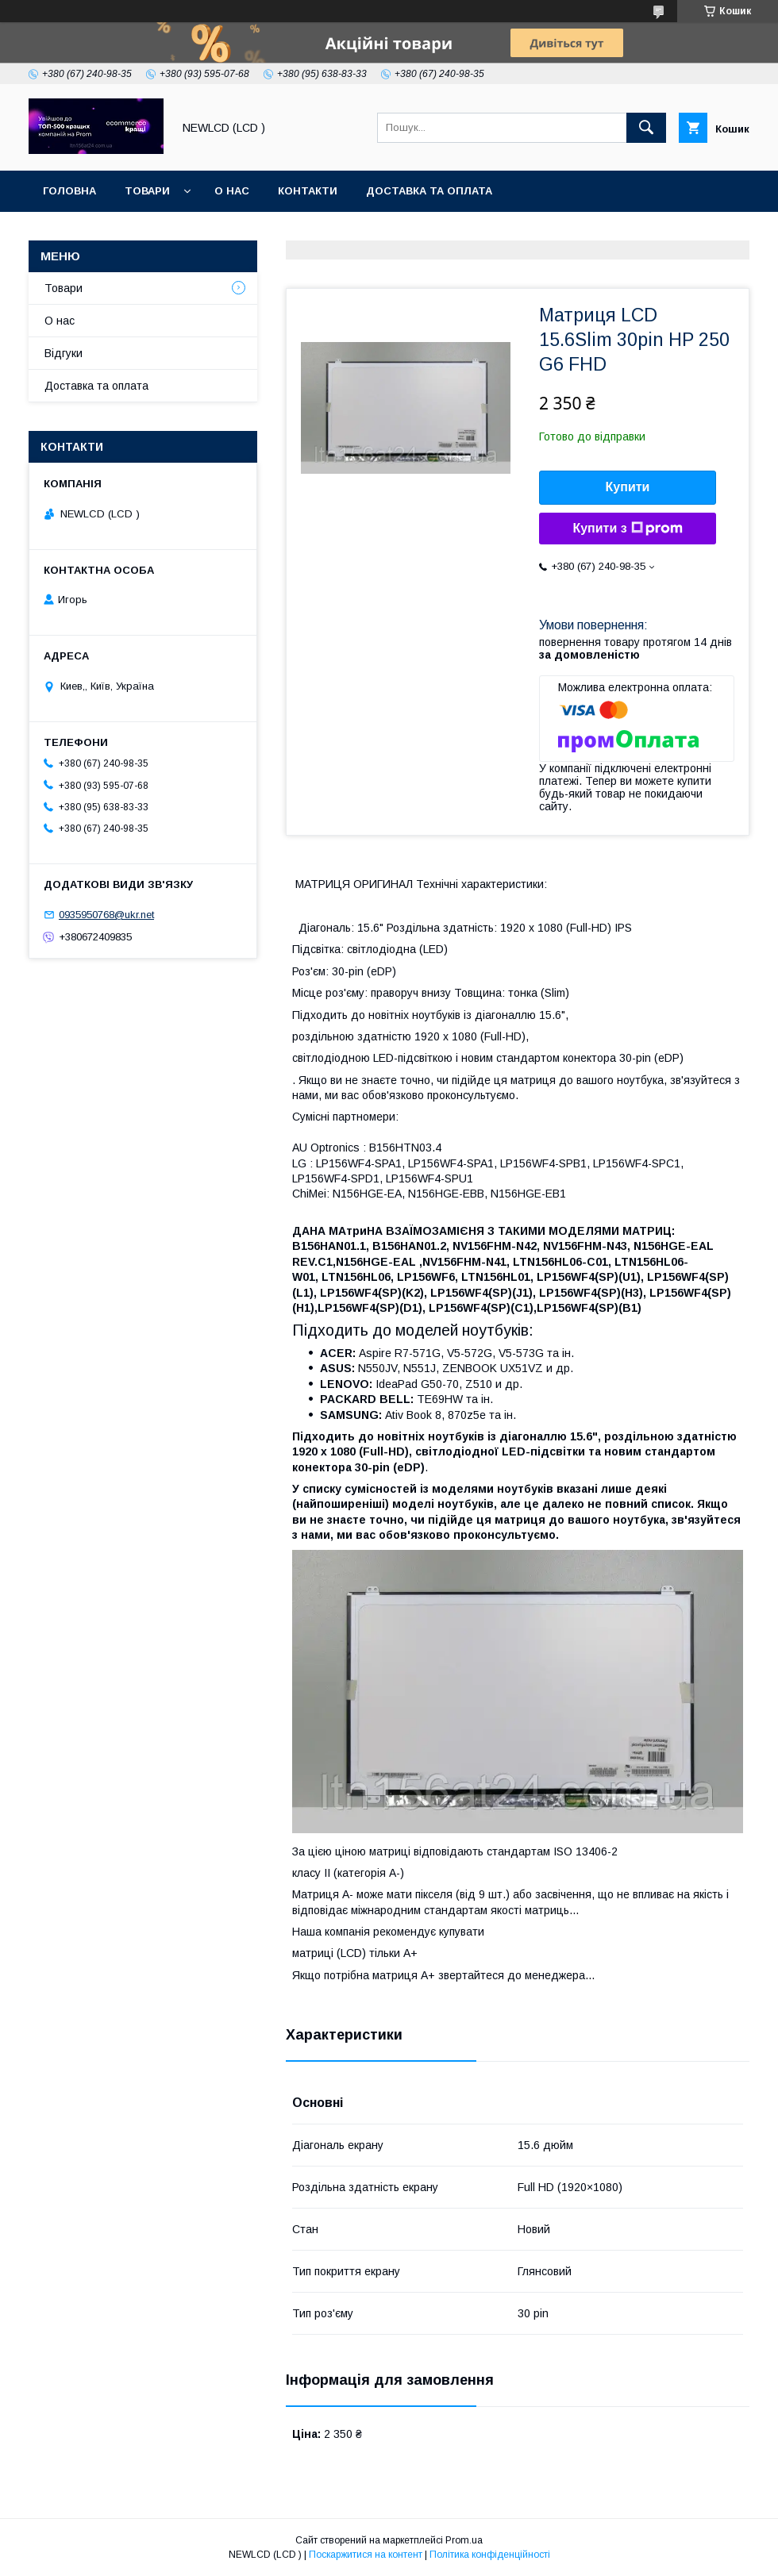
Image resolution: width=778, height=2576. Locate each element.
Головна (69, 191)
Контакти (307, 191)
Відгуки (63, 353)
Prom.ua (464, 2540)
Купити (628, 487)
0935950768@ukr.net (106, 915)
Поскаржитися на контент (365, 2554)
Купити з (627, 528)
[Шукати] (646, 128)
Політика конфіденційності (489, 2554)
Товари (147, 191)
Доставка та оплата (429, 191)
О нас (231, 191)
